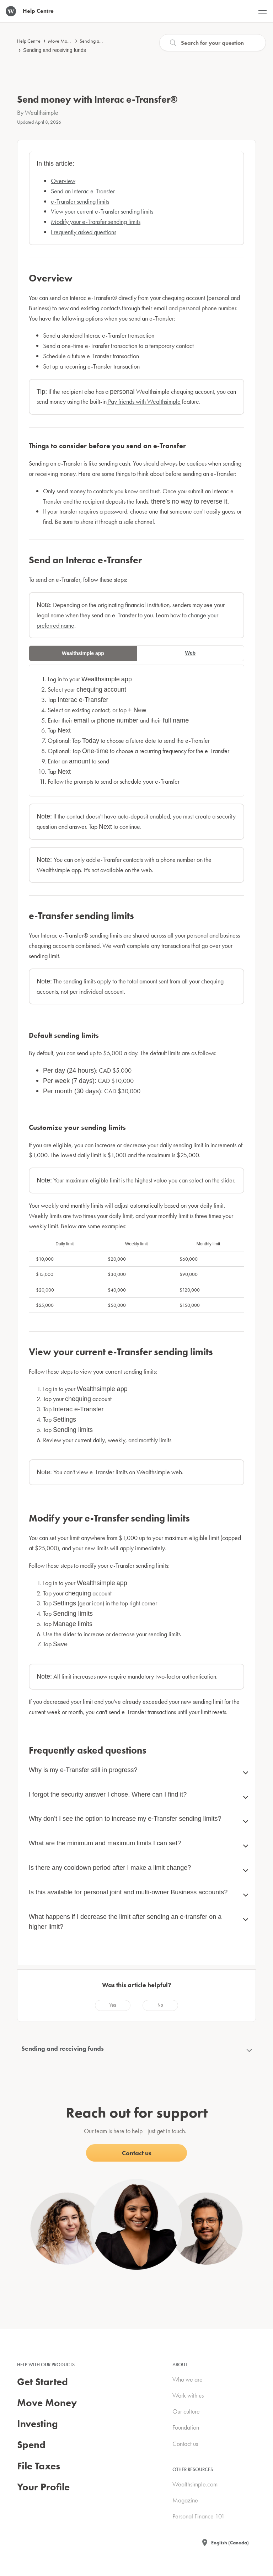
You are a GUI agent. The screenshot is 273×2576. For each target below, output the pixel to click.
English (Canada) (230, 2542)
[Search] (212, 42)
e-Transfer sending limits (80, 201)
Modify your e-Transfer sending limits (95, 222)
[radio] (112, 2005)
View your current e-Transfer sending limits (102, 211)
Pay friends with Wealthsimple (144, 401)
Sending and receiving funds (54, 50)
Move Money (61, 41)
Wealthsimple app (83, 653)
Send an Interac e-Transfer (83, 191)
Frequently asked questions (83, 232)
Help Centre (29, 41)
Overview (63, 181)
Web (190, 653)
